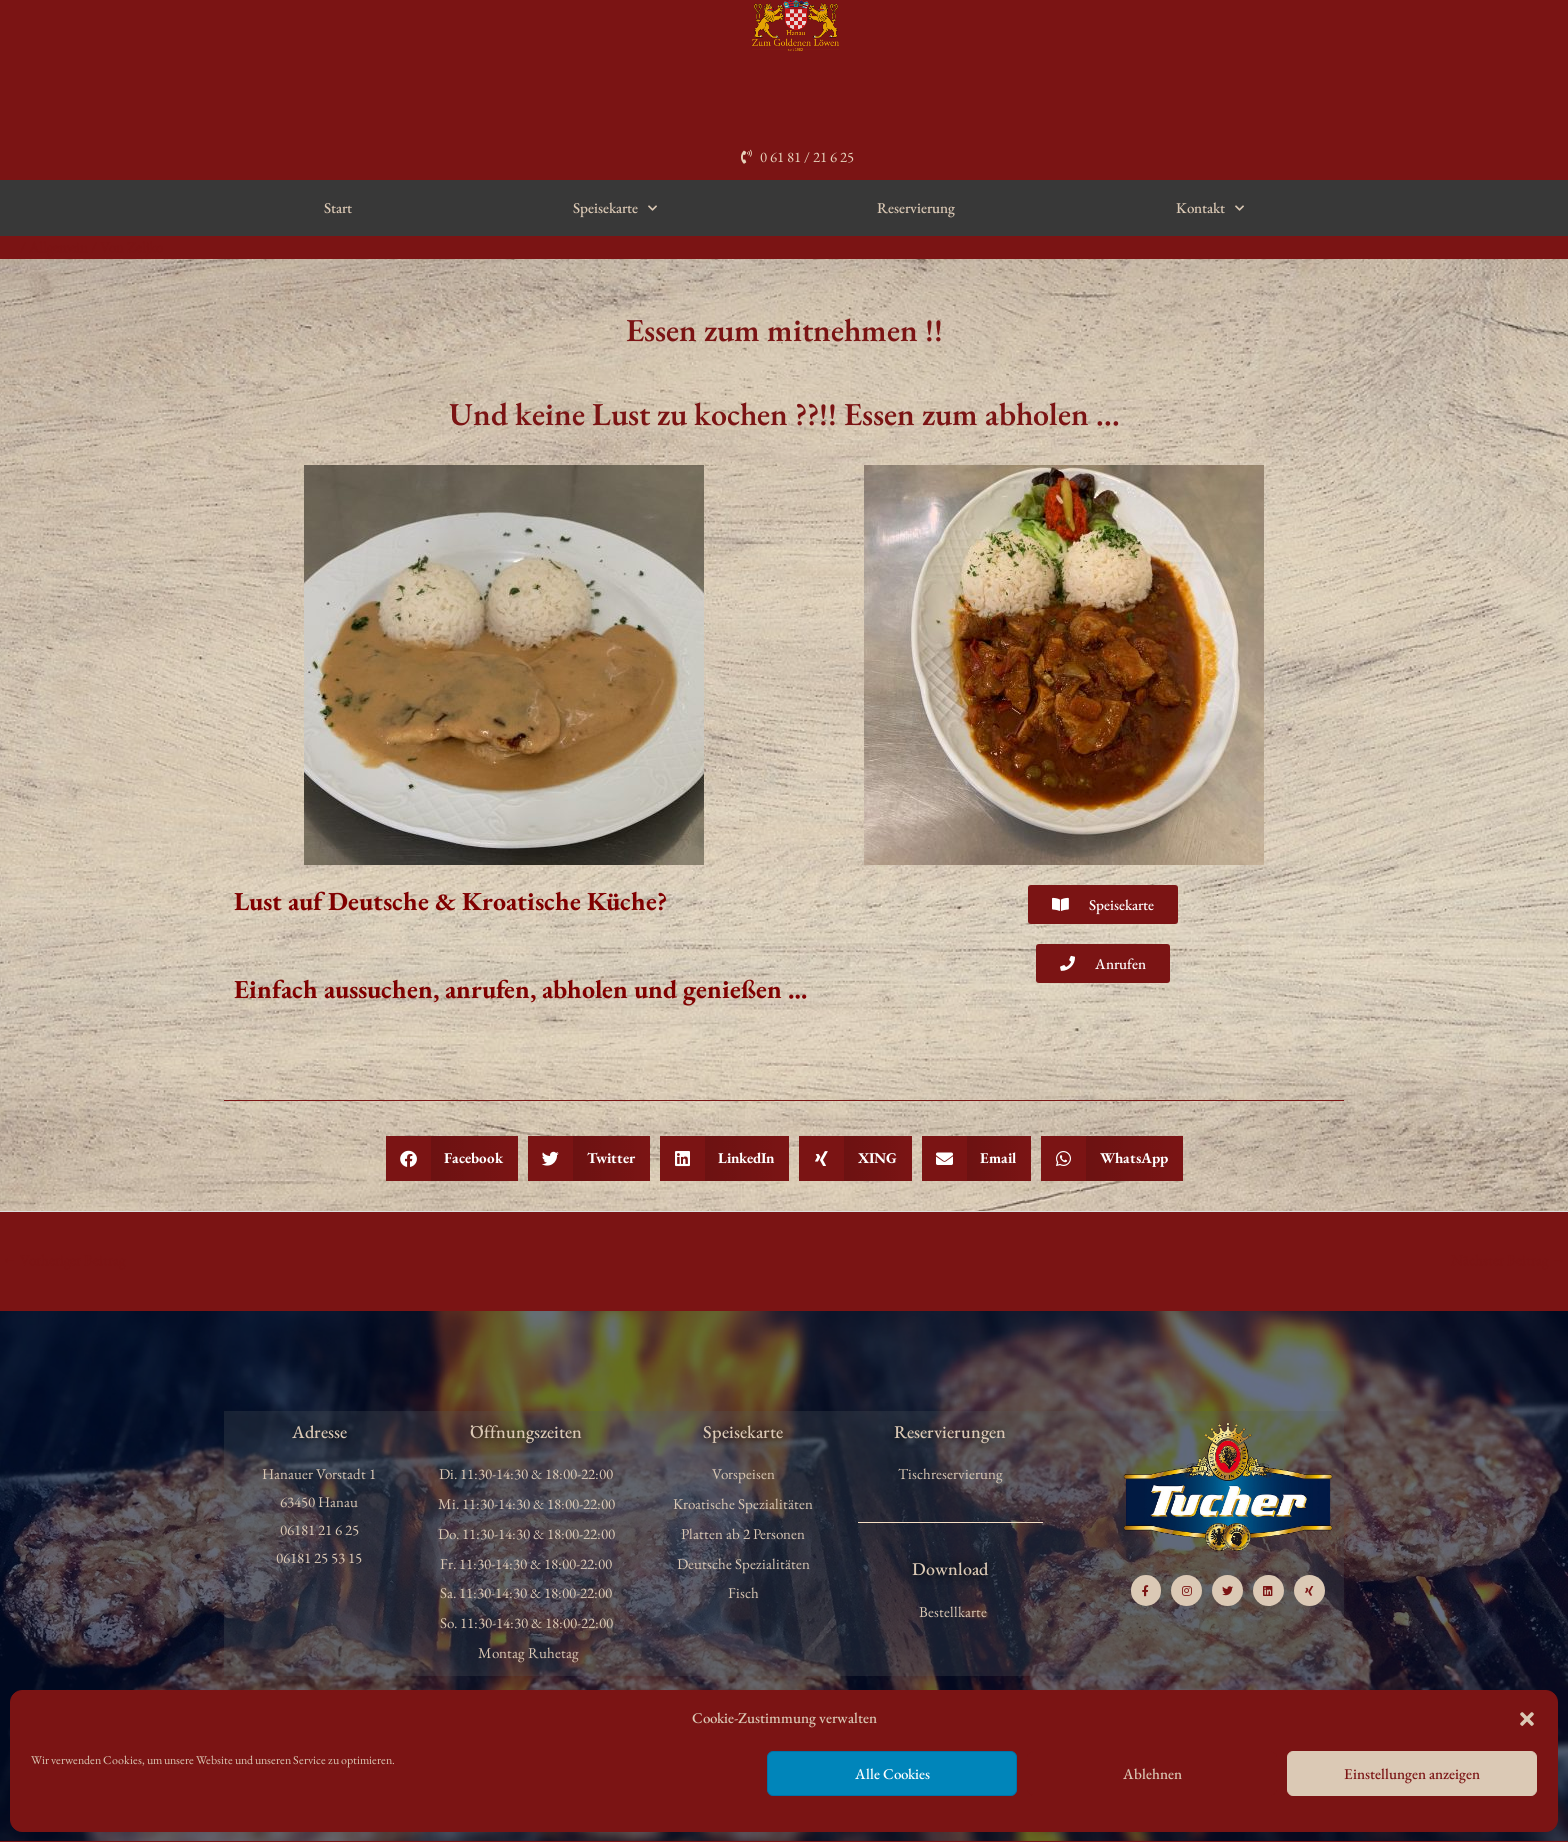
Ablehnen (1152, 1773)
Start (338, 207)
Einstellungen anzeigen (1412, 1773)
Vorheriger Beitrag (64, 1259)
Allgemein (59, 246)
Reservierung (916, 207)
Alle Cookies (892, 1773)
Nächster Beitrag (1508, 1259)
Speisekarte (615, 208)
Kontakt (1210, 208)
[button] (1527, 1719)
